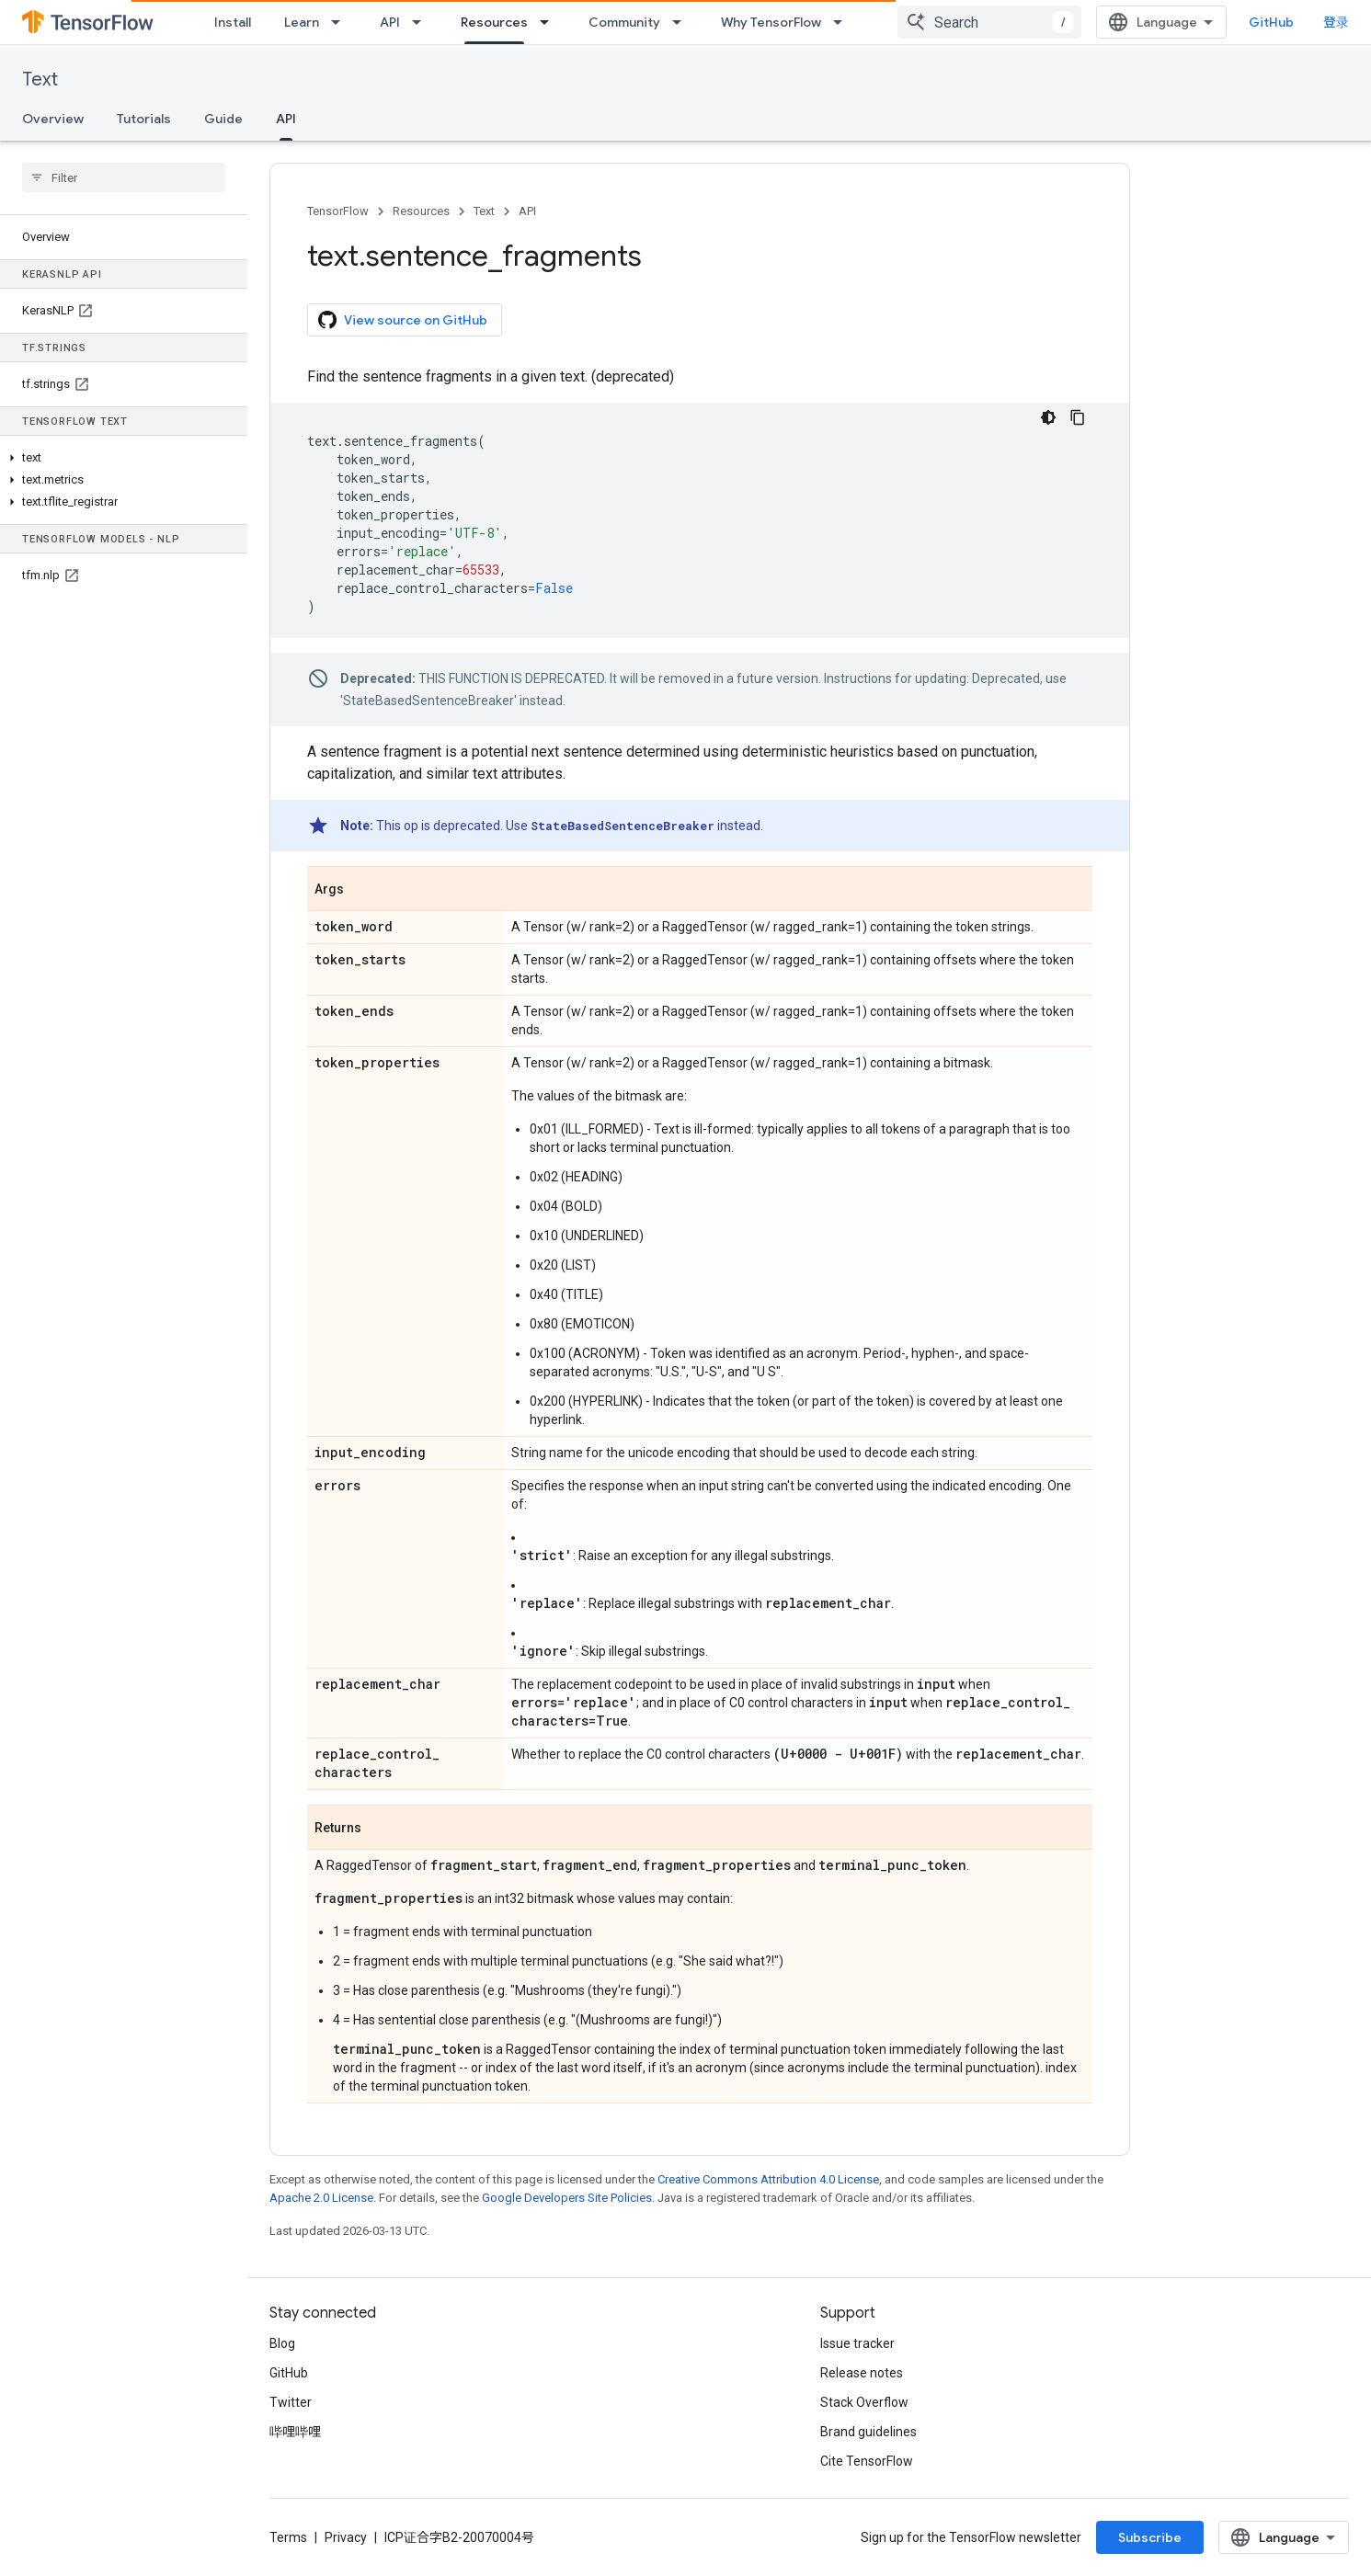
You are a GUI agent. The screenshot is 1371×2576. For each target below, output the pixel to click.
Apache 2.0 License (321, 2198)
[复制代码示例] (1077, 417)
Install (232, 22)
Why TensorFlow (771, 22)
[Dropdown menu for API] (422, 22)
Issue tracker (857, 2343)
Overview (53, 118)
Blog (282, 2343)
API (390, 22)
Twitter (290, 2402)
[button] (120, 458)
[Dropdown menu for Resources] (550, 22)
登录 (1336, 22)
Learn (301, 22)
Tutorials (144, 118)
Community (624, 22)
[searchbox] (123, 177)
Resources (421, 211)
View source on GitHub (402, 320)
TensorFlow (338, 211)
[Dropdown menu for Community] (682, 22)
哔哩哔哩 (295, 2431)
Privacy (346, 2537)
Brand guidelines (868, 2431)
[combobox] (989, 22)
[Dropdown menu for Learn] (341, 22)
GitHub (1271, 22)
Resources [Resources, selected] (494, 22)
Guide (223, 118)
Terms (288, 2537)
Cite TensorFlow (866, 2461)
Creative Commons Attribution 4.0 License (768, 2179)
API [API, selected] (286, 118)
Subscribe (1150, 2537)
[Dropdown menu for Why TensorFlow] (843, 22)
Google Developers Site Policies (567, 2198)
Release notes (861, 2372)
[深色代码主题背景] (1048, 417)
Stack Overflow (864, 2402)
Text (40, 79)
